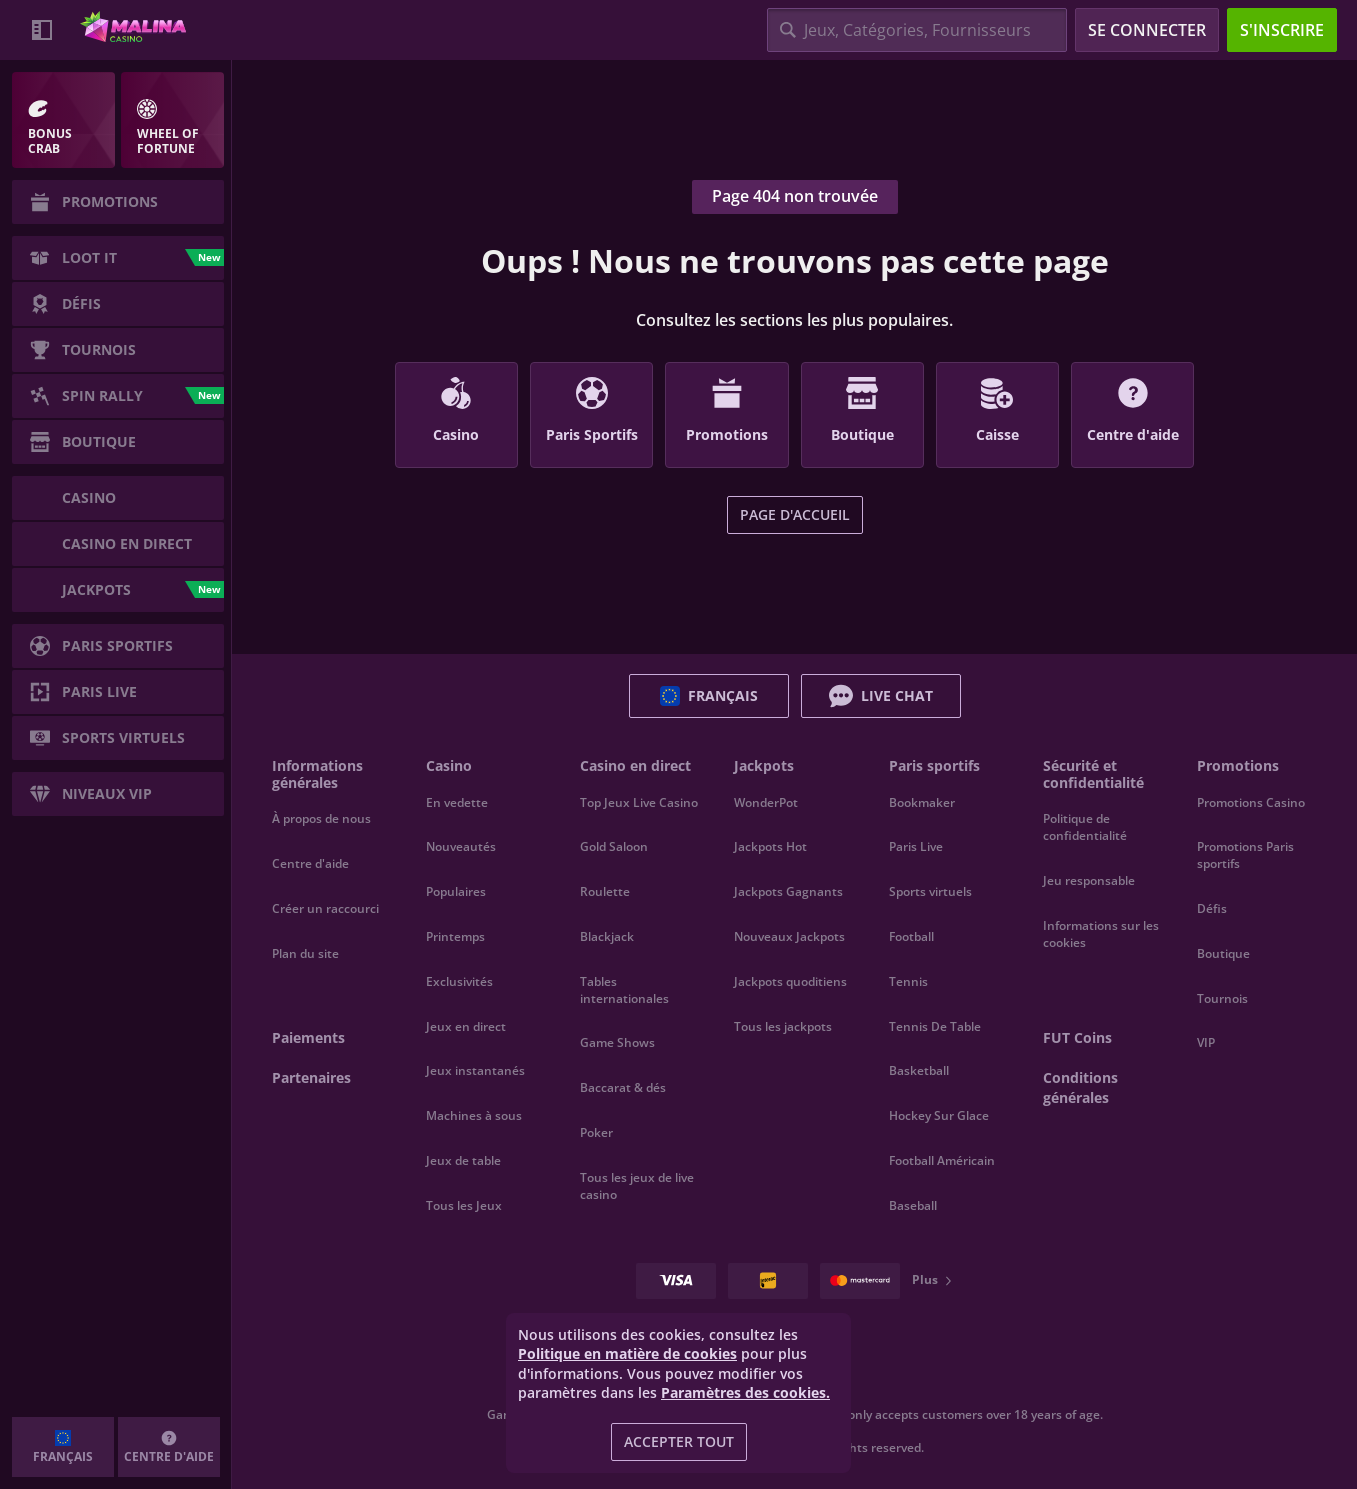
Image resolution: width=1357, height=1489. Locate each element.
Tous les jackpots (783, 1026)
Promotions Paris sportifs (1245, 855)
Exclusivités (459, 981)
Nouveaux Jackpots (789, 936)
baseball (913, 1205)
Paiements (308, 1037)
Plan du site (305, 953)
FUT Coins (1077, 1037)
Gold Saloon (614, 846)
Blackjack (607, 936)
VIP (1206, 1042)
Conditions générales (1080, 1087)
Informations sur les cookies (1101, 934)
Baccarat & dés (623, 1087)
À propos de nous (321, 818)
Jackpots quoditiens (790, 981)
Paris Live (916, 846)
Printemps (455, 936)
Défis (1212, 908)
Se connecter (1147, 30)
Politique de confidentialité (1085, 827)
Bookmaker (922, 802)
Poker (596, 1132)
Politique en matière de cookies (627, 1353)
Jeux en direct (466, 1026)
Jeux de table (463, 1160)
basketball (919, 1070)
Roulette (605, 891)
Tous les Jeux (464, 1205)
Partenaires (311, 1077)
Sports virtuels (930, 891)
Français (709, 696)
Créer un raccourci (325, 908)
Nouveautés (461, 846)
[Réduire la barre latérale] (42, 30)
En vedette (457, 802)
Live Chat (881, 696)
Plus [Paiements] (933, 1279)
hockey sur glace (939, 1115)
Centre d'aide (310, 863)
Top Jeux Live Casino (639, 802)
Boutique (1223, 953)
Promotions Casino (1251, 802)
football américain (942, 1160)
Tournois (1222, 998)
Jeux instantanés (475, 1070)
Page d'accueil (795, 514)
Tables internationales (624, 990)
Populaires (456, 891)
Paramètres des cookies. (745, 1393)
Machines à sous (474, 1115)
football (911, 936)
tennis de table (935, 1026)
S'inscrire (1282, 30)
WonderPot (766, 802)
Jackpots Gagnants (788, 891)
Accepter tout (679, 1441)
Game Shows (617, 1042)
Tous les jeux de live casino (637, 1186)
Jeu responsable (1089, 880)
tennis (908, 981)
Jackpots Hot (770, 846)
